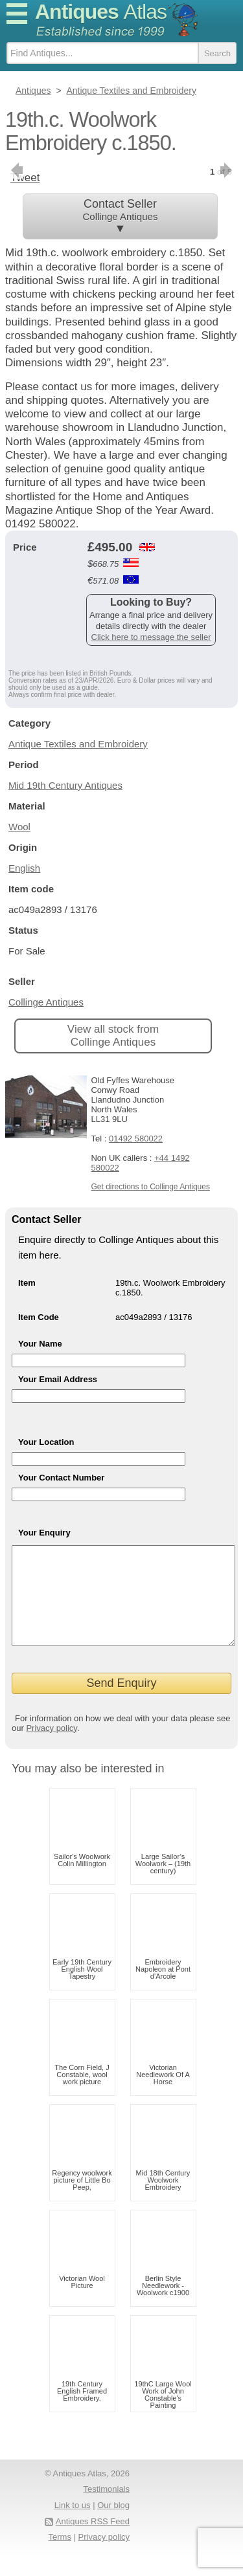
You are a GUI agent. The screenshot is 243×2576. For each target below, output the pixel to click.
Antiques (101, 11)
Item (27, 1283)
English (24, 868)
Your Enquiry (44, 1532)
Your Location (46, 1442)
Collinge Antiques (46, 1001)
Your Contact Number (61, 1477)
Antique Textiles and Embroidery (78, 743)
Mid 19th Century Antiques (65, 785)
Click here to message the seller (151, 637)
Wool (19, 826)
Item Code (38, 1317)
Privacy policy (51, 1747)
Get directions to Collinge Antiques (150, 1186)
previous (16, 170)
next (227, 170)
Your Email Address (57, 1379)
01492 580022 (136, 1138)
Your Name (40, 1344)
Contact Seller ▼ (120, 216)
